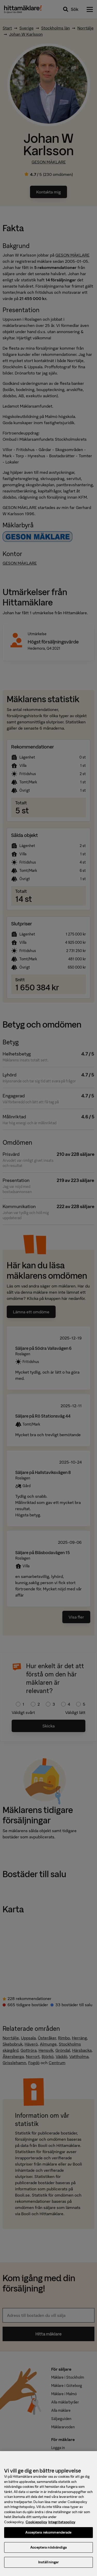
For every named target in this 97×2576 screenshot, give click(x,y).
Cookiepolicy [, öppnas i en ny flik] (36, 2524)
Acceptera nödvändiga (48, 2550)
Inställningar (48, 2565)
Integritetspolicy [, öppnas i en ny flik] (61, 2524)
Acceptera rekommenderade (48, 2535)
